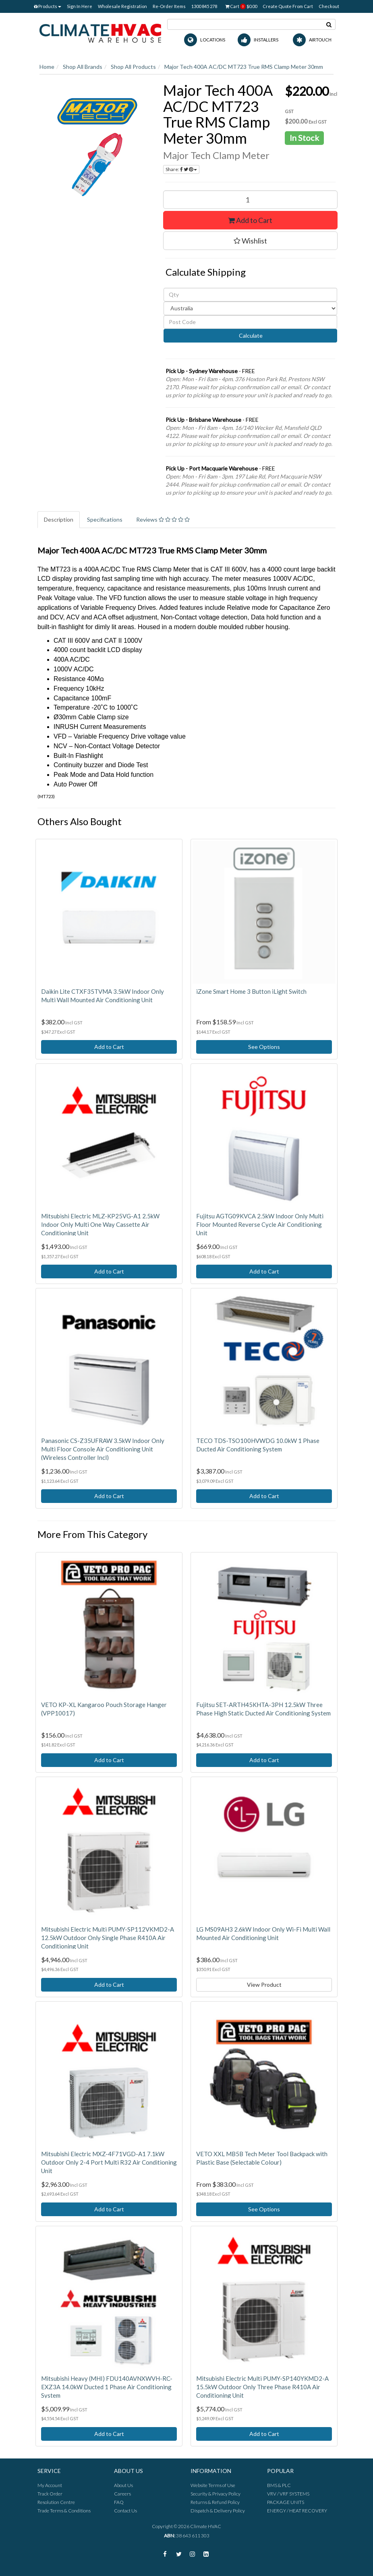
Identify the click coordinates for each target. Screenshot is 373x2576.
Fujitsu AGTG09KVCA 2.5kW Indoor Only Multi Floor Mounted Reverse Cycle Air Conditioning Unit (259, 1224)
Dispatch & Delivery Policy (218, 2511)
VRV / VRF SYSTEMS (288, 2494)
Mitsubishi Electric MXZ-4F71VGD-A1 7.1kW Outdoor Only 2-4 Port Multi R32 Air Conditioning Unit (109, 2162)
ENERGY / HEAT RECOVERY (297, 2511)
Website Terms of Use (213, 2485)
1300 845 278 (204, 6)
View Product (264, 1984)
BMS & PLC (279, 2485)
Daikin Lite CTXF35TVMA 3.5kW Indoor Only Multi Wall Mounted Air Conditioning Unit (102, 995)
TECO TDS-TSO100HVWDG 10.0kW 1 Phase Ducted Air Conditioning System (257, 1445)
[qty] (250, 294)
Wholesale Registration (122, 6)
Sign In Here (79, 6)
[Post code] (250, 322)
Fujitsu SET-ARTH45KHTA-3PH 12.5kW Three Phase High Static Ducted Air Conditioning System (263, 1709)
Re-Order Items (169, 6)
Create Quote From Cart (288, 6)
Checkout (329, 6)
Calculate (250, 335)
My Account (49, 2485)
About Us (123, 2485)
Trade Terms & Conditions (64, 2511)
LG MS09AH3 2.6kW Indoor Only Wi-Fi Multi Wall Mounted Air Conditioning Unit (263, 1933)
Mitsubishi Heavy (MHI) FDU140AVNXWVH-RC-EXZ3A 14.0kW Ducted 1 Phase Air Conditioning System (106, 2387)
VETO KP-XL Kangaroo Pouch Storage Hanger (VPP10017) (104, 1709)
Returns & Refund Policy (215, 2502)
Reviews (163, 519)
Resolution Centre (56, 2502)
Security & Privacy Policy (215, 2494)
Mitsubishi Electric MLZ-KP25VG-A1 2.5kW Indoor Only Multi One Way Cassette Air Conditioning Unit (100, 1224)
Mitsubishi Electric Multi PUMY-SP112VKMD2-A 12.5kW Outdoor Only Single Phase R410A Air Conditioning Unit (107, 1938)
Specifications (104, 519)
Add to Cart (250, 220)
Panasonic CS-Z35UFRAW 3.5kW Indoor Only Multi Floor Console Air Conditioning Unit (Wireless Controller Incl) (102, 1449)
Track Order (49, 2494)
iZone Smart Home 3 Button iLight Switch (251, 991)
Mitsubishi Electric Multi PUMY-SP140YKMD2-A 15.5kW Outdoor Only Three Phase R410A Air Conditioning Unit (262, 2387)
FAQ (119, 2502)
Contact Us (125, 2511)
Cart (241, 6)
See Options (264, 1046)
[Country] (250, 308)
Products (47, 6)
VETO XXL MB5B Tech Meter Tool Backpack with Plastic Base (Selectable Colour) (261, 2158)
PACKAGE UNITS (285, 2502)
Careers (122, 2494)
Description (58, 519)
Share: (181, 169)
